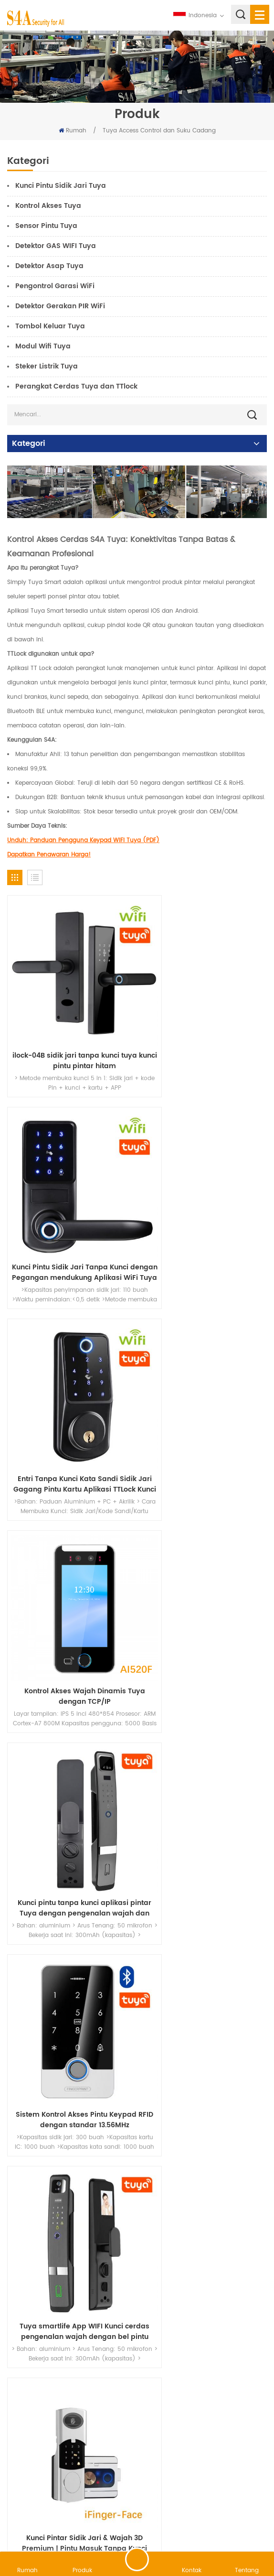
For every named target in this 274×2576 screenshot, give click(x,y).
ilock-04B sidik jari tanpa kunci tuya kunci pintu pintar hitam (69, 1031)
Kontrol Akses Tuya (48, 205)
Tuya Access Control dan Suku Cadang (159, 130)
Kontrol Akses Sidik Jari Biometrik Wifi (69, 1941)
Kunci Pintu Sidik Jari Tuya (60, 185)
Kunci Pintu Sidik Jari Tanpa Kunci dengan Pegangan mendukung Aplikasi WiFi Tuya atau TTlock (204, 1031)
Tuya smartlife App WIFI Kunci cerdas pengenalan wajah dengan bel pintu (70, 1577)
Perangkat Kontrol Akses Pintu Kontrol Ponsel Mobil (70, 2305)
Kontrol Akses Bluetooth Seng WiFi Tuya (70, 2123)
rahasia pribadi (238, 2525)
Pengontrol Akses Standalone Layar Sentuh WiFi (204, 1759)
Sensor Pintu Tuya (46, 225)
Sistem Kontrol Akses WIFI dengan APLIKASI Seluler (204, 2123)
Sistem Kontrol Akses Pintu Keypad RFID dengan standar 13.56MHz (204, 1395)
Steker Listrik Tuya (46, 366)
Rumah (72, 130)
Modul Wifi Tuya (43, 346)
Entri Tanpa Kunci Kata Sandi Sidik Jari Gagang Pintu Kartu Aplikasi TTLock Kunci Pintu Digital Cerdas (70, 1213)
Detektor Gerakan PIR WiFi (60, 306)
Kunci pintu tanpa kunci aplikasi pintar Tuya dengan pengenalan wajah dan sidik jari (69, 1395)
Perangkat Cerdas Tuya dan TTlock (76, 386)
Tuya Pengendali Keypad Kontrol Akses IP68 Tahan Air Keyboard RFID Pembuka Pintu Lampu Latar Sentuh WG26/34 (69, 1759)
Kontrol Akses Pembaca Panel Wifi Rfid (204, 2305)
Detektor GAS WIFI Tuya (55, 245)
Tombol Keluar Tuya (50, 326)
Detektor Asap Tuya (49, 265)
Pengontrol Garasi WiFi (55, 286)
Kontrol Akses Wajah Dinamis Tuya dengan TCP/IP (204, 1213)
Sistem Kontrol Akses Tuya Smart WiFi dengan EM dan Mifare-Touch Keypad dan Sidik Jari (204, 1941)
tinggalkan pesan (137, 2559)
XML (201, 2525)
